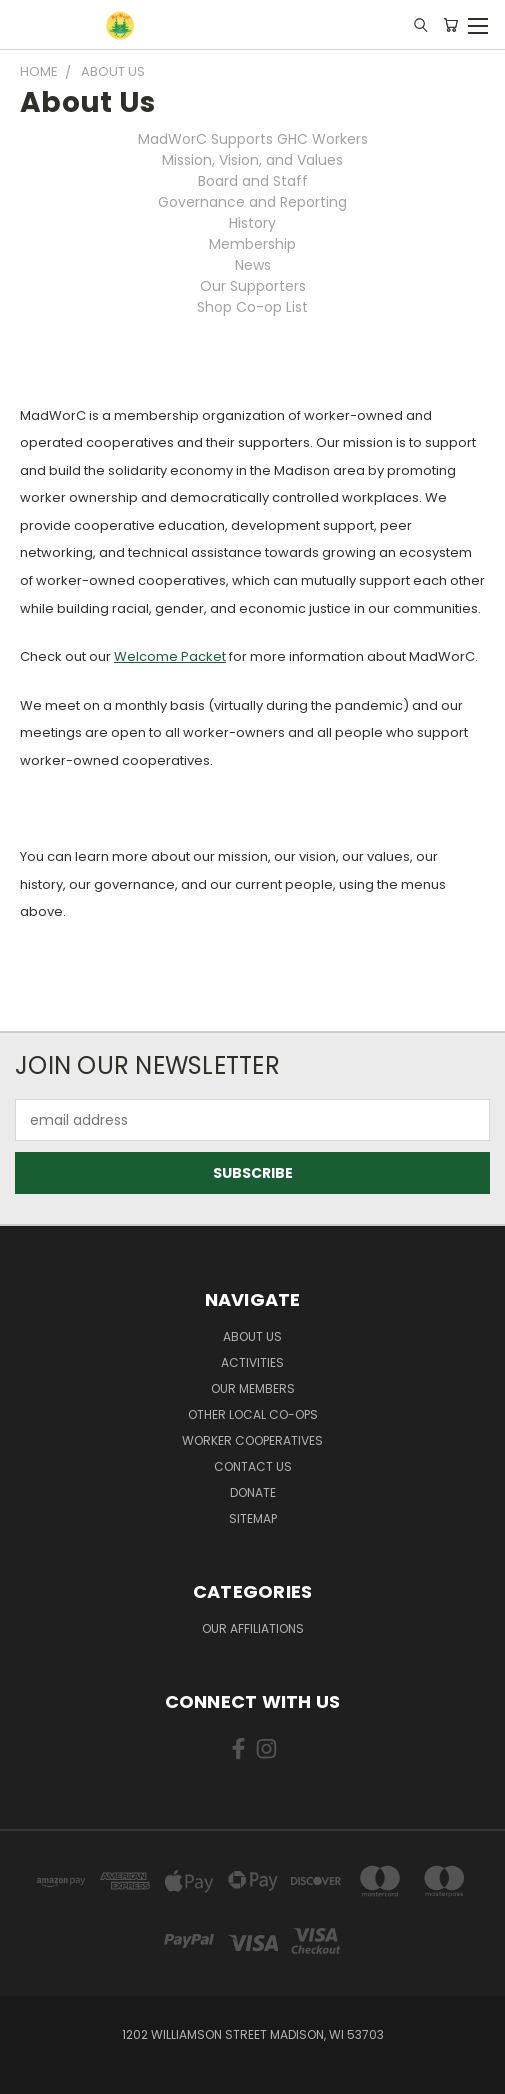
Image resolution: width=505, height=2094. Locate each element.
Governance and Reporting (252, 202)
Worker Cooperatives (252, 1440)
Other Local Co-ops (253, 1414)
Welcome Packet (170, 656)
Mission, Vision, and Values (252, 160)
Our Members (253, 1388)
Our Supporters (253, 286)
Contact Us (253, 1466)
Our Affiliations (253, 1628)
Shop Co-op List (252, 307)
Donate (253, 1492)
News (253, 265)
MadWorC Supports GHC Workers (253, 139)
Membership (252, 244)
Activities (252, 1362)
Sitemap (253, 1518)
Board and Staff (253, 181)
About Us (252, 1336)
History (252, 223)
